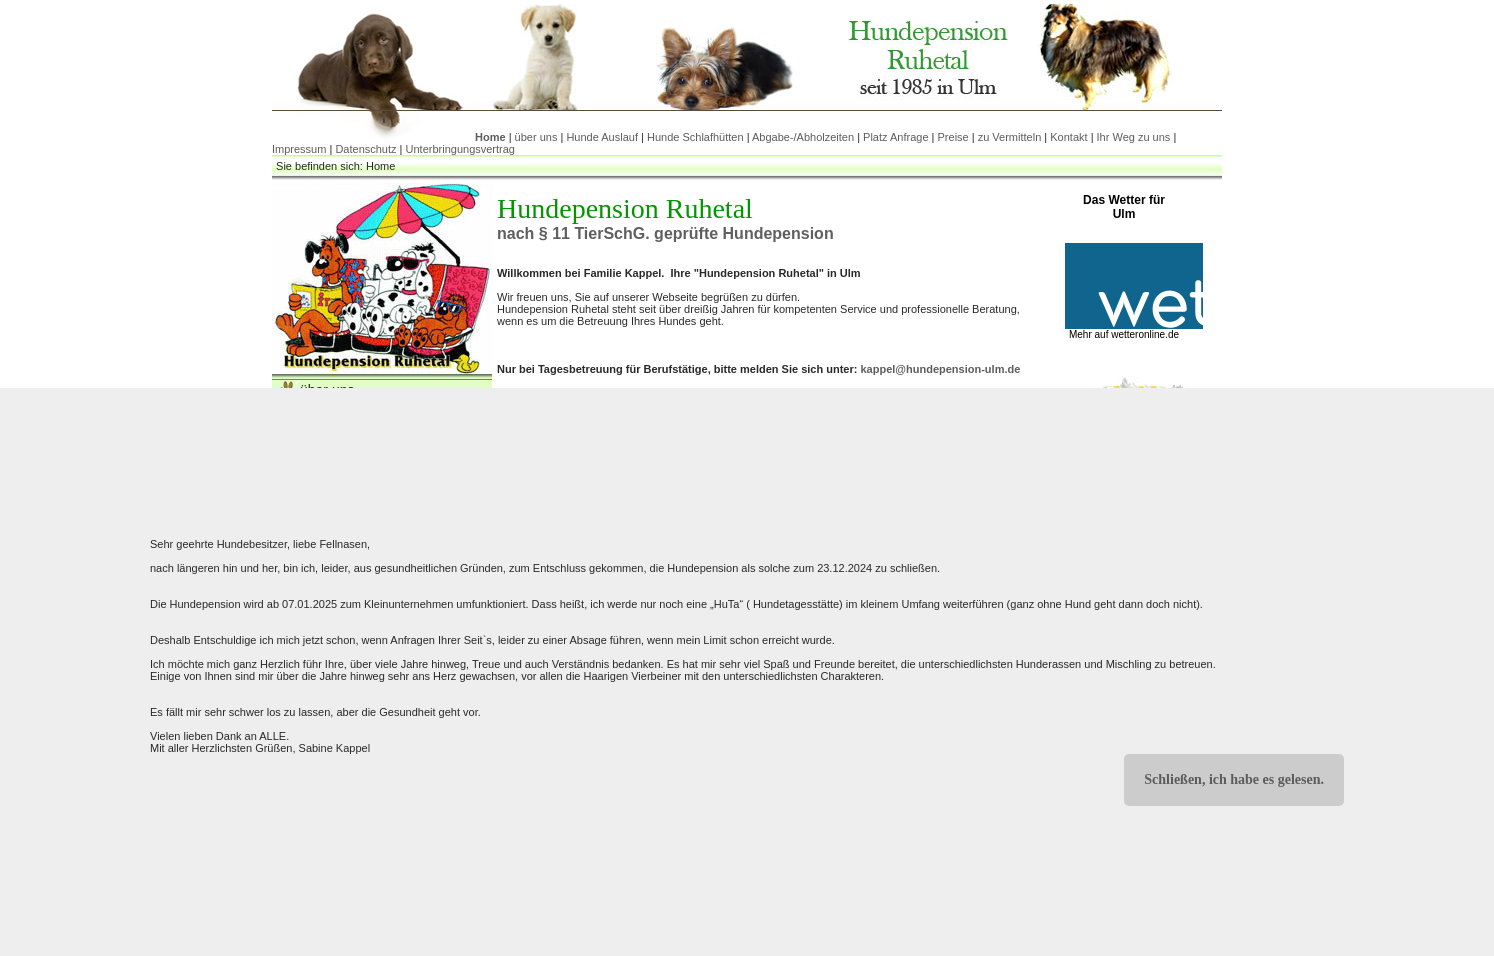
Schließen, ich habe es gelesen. (1234, 779)
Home (490, 137)
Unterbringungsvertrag (460, 149)
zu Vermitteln (1010, 137)
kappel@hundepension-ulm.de (940, 369)
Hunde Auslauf (602, 137)
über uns (536, 137)
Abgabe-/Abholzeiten (803, 137)
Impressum (299, 149)
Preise (953, 137)
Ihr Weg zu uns (1134, 137)
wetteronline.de (1145, 334)
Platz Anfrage (895, 137)
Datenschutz (365, 149)
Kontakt (1068, 137)
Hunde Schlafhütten (695, 137)
